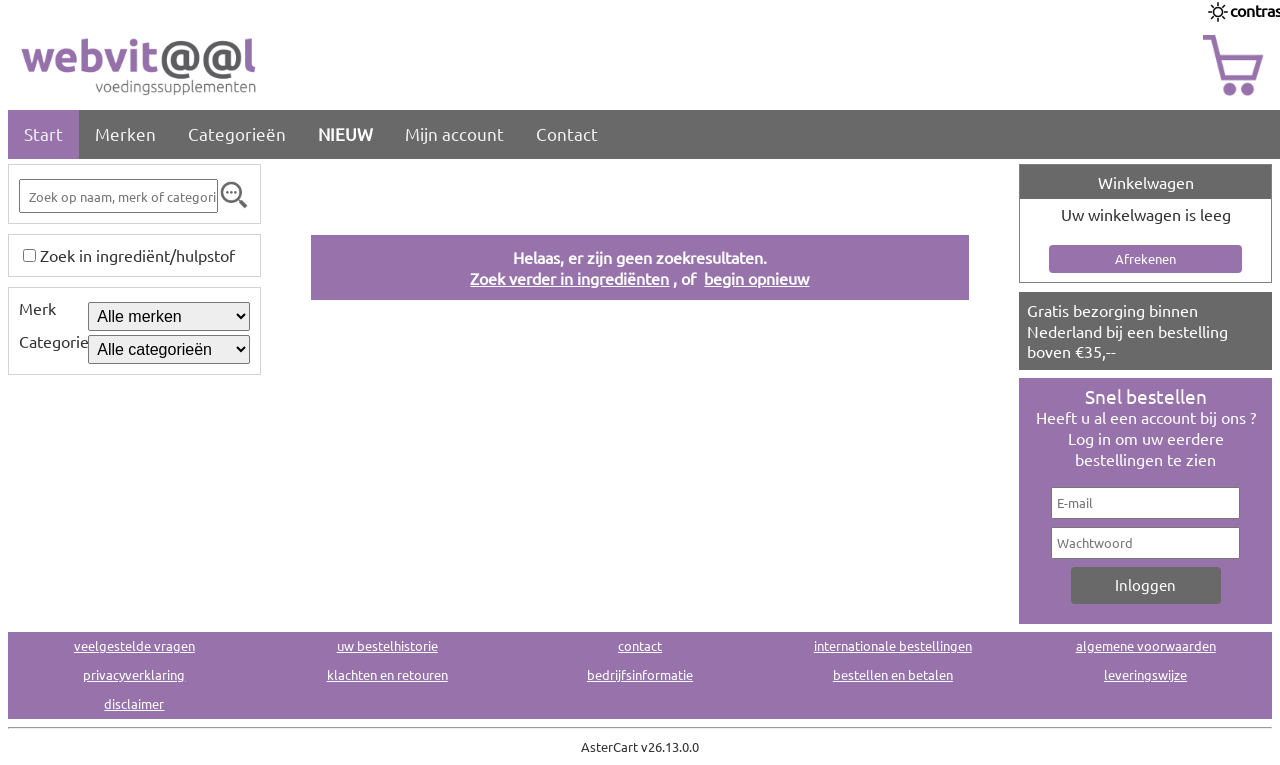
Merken (125, 133)
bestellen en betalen (893, 674)
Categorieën (237, 133)
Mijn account (454, 133)
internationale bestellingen (893, 645)
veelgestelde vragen (134, 645)
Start (43, 133)
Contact (567, 133)
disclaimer (134, 703)
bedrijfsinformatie (640, 674)
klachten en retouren (387, 674)
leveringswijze (1145, 674)
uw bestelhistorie (387, 645)
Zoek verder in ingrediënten (569, 278)
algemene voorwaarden (1146, 645)
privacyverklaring (134, 674)
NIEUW (345, 133)
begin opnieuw (756, 278)
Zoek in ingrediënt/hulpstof (137, 255)
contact (640, 645)
